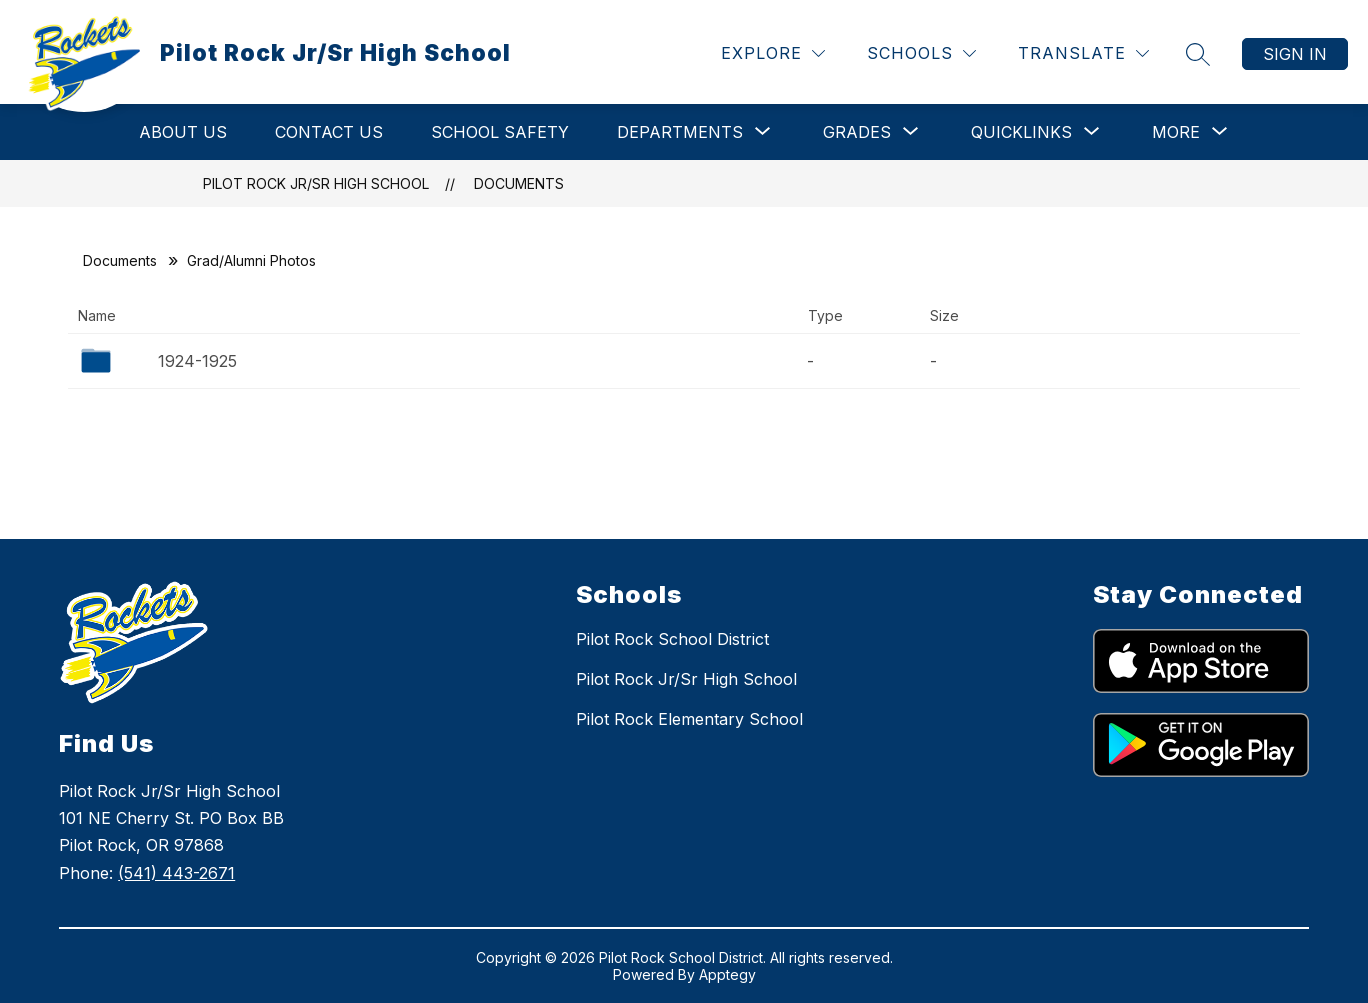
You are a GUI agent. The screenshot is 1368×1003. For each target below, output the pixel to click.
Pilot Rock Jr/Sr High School (316, 183)
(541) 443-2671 (176, 873)
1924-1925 (197, 361)
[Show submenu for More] (1176, 132)
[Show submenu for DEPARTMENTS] (680, 132)
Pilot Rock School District (672, 639)
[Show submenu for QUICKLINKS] (1021, 132)
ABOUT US (183, 132)
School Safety (500, 132)
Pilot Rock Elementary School (689, 719)
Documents (519, 183)
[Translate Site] (1083, 53)
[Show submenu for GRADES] (857, 132)
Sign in (1295, 54)
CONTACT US (329, 132)
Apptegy (727, 974)
